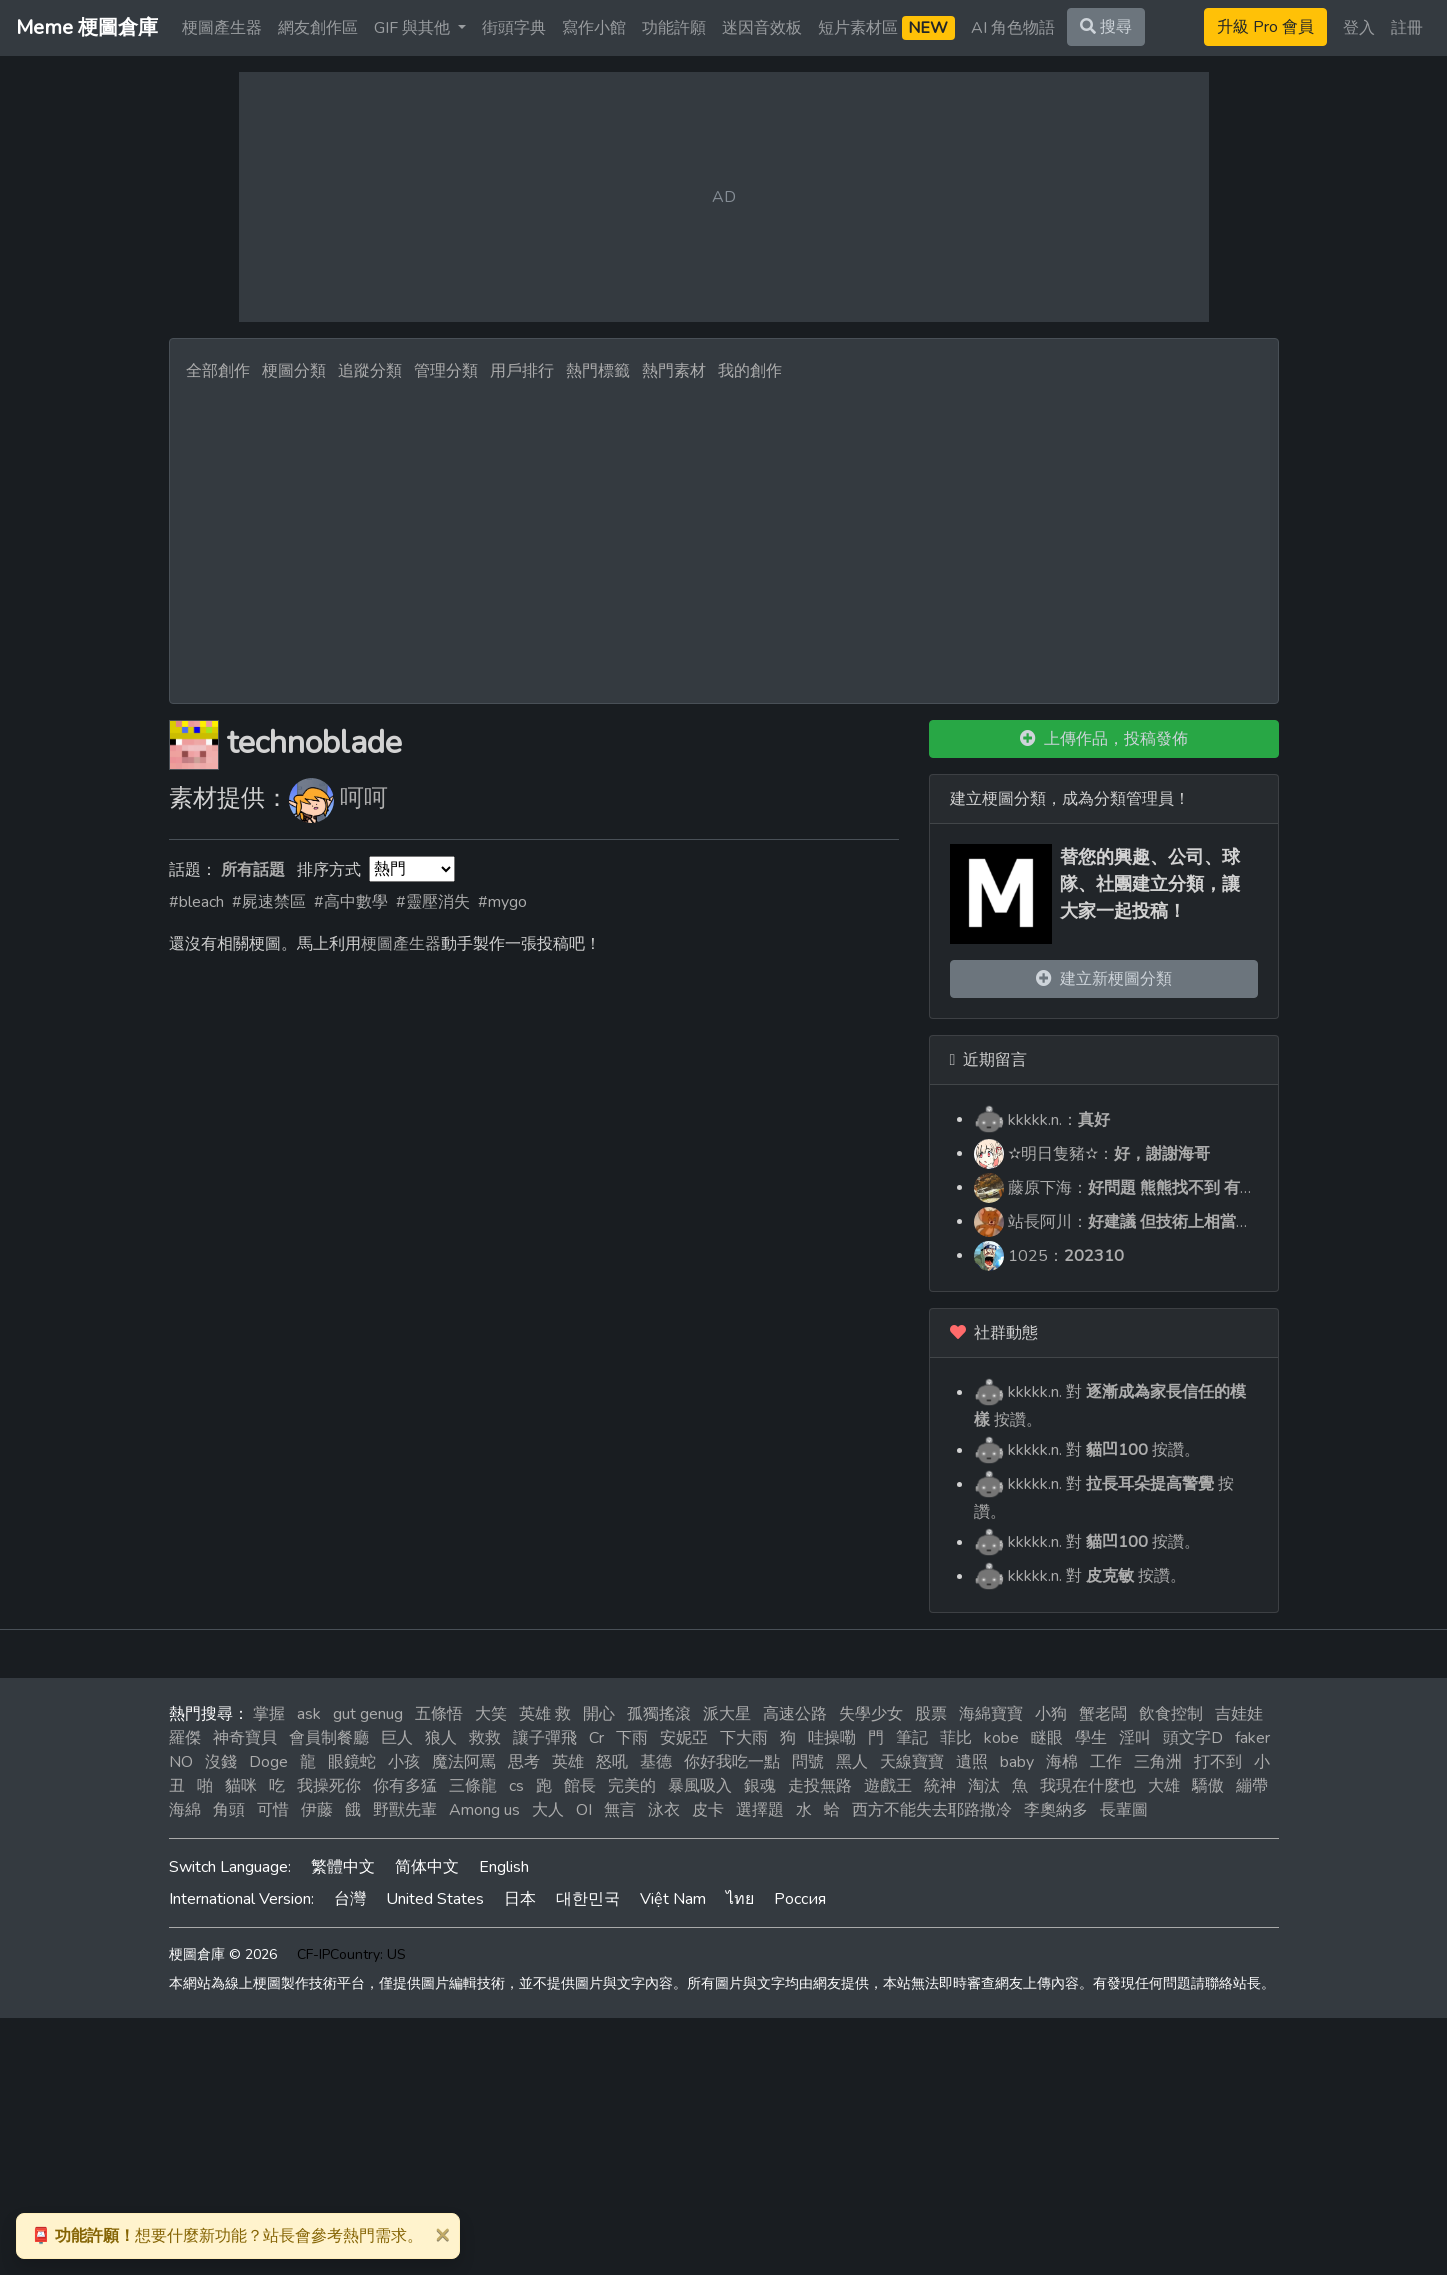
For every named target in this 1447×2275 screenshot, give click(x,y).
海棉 (1062, 1762)
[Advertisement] (724, 537)
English (504, 1867)
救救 (485, 1738)
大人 (548, 1810)
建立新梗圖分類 (1104, 979)
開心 (599, 1714)
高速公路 (795, 1714)
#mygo (502, 902)
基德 (656, 1762)
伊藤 (317, 1810)
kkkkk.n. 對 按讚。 (1087, 1450)
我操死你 (329, 1786)
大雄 (1164, 1786)
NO (181, 1762)
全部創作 (218, 371)
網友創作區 (318, 28)
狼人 (441, 1738)
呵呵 (364, 798)
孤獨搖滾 (659, 1714)
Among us (484, 1810)
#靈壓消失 (433, 902)
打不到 (1218, 1762)
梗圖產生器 (222, 28)
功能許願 (674, 28)
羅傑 (185, 1738)
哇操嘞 (832, 1738)
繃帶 (1252, 1786)
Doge (268, 1762)
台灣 (350, 1899)
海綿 (185, 1810)
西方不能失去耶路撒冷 (932, 1810)
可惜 (273, 1810)
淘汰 (984, 1786)
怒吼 (612, 1762)
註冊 (1407, 28)
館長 (580, 1786)
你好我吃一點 (732, 1762)
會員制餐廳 (329, 1738)
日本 (520, 1899)
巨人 (397, 1738)
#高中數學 (351, 902)
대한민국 (588, 1899)
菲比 (956, 1738)
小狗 (1051, 1714)
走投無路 (820, 1786)
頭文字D (1193, 1738)
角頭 (229, 1810)
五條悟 (439, 1714)
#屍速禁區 (269, 902)
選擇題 (760, 1810)
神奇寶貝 (245, 1738)
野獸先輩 (405, 1810)
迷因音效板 (762, 28)
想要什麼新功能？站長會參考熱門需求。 (227, 2236)
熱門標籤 (598, 371)
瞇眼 (1047, 1738)
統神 (940, 1786)
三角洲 (1158, 1762)
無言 (620, 1810)
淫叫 (1135, 1738)
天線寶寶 (912, 1762)
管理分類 (446, 371)
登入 (1359, 28)
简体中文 (427, 1867)
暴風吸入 (700, 1786)
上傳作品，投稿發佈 (1104, 739)
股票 (931, 1714)
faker (1252, 1738)
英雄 (568, 1762)
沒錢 (221, 1762)
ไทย (740, 1899)
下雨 (632, 1738)
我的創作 (750, 371)
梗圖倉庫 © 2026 (223, 1954)
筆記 (912, 1738)
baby (1017, 1762)
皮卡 (708, 1810)
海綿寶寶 (991, 1714)
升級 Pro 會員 (1265, 27)
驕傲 (1208, 1786)
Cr (596, 1738)
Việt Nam (673, 1899)
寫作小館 (594, 28)
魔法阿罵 (464, 1762)
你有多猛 (405, 1786)
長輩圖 (1124, 1810)
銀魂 (760, 1786)
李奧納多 (1056, 1810)
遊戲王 (888, 1786)
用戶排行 (522, 371)
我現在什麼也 (1088, 1786)
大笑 (491, 1714)
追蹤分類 (370, 371)
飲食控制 (1171, 1714)
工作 (1106, 1762)
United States (435, 1899)
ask (309, 1714)
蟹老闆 (1103, 1714)
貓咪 (241, 1786)
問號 (808, 1762)
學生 (1091, 1738)
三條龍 (473, 1786)
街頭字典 (514, 28)
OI (584, 1810)
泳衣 (664, 1810)
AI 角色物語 (1013, 28)
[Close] (442, 2234)
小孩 (404, 1762)
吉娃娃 (1239, 1714)
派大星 (727, 1714)
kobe (1001, 1738)
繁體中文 (343, 1867)
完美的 (632, 1786)
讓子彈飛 (545, 1738)
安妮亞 (684, 1738)
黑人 (852, 1762)
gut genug (368, 1714)
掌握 (269, 1714)
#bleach (196, 902)
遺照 (972, 1762)
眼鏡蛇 (352, 1762)
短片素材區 (886, 28)
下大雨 (744, 1738)
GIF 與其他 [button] (414, 28)
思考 (524, 1762)
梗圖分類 (294, 371)
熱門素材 (674, 371)
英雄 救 (545, 1714)
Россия (800, 1899)
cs (516, 1786)
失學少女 (871, 1714)
